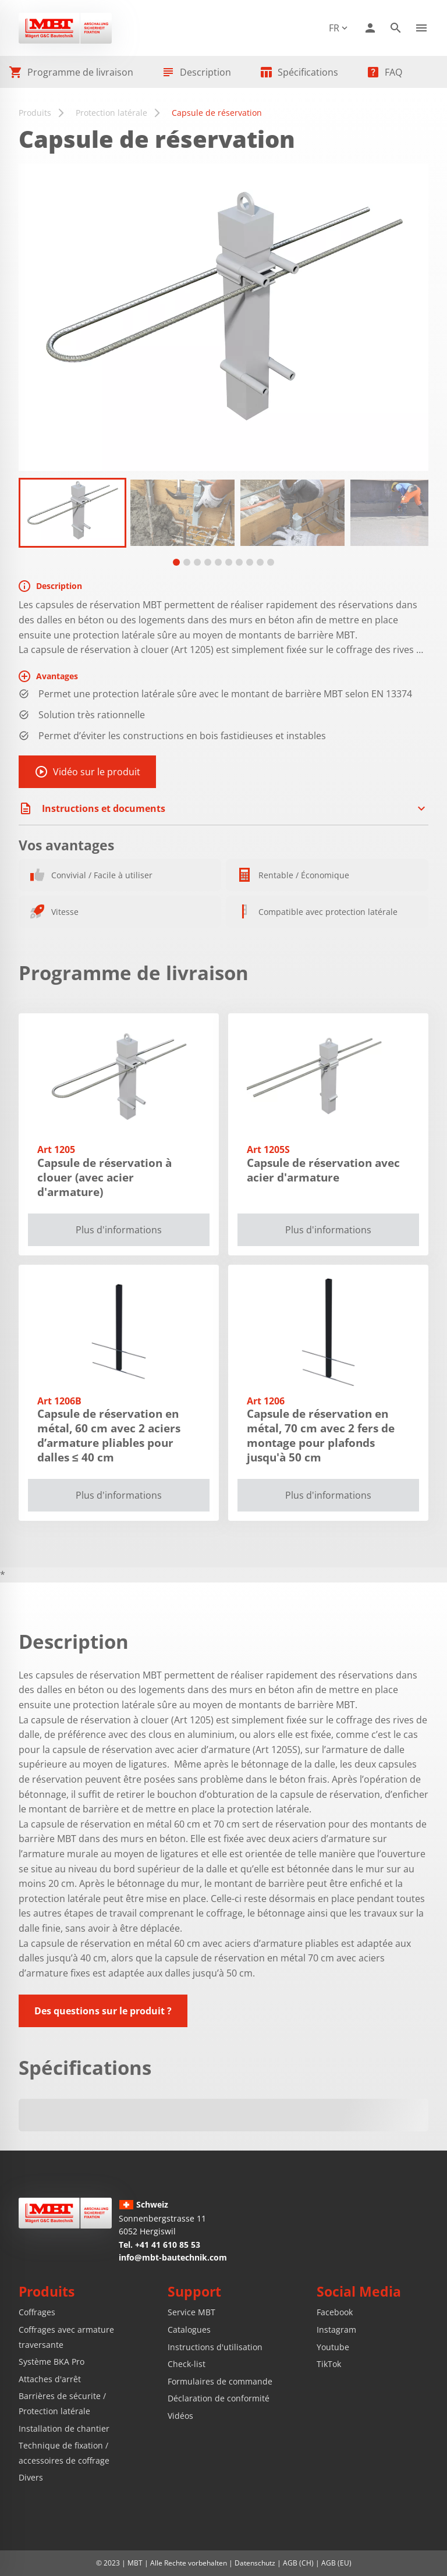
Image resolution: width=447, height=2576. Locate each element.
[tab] (176, 562)
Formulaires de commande (220, 2381)
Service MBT (191, 2312)
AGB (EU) (336, 2563)
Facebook (335, 2312)
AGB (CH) (298, 2563)
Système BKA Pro (51, 2361)
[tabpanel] (72, 513)
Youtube (333, 2347)
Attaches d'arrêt (50, 2379)
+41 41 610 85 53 (167, 2244)
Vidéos (180, 2415)
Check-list (186, 2363)
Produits (35, 112)
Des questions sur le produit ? (103, 2010)
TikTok (329, 2363)
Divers (31, 2477)
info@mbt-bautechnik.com (173, 2257)
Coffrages (37, 2312)
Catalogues (189, 2329)
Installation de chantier (64, 2428)
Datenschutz (255, 2563)
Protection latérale (111, 112)
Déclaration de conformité (218, 2398)
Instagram (336, 2329)
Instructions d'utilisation (215, 2347)
